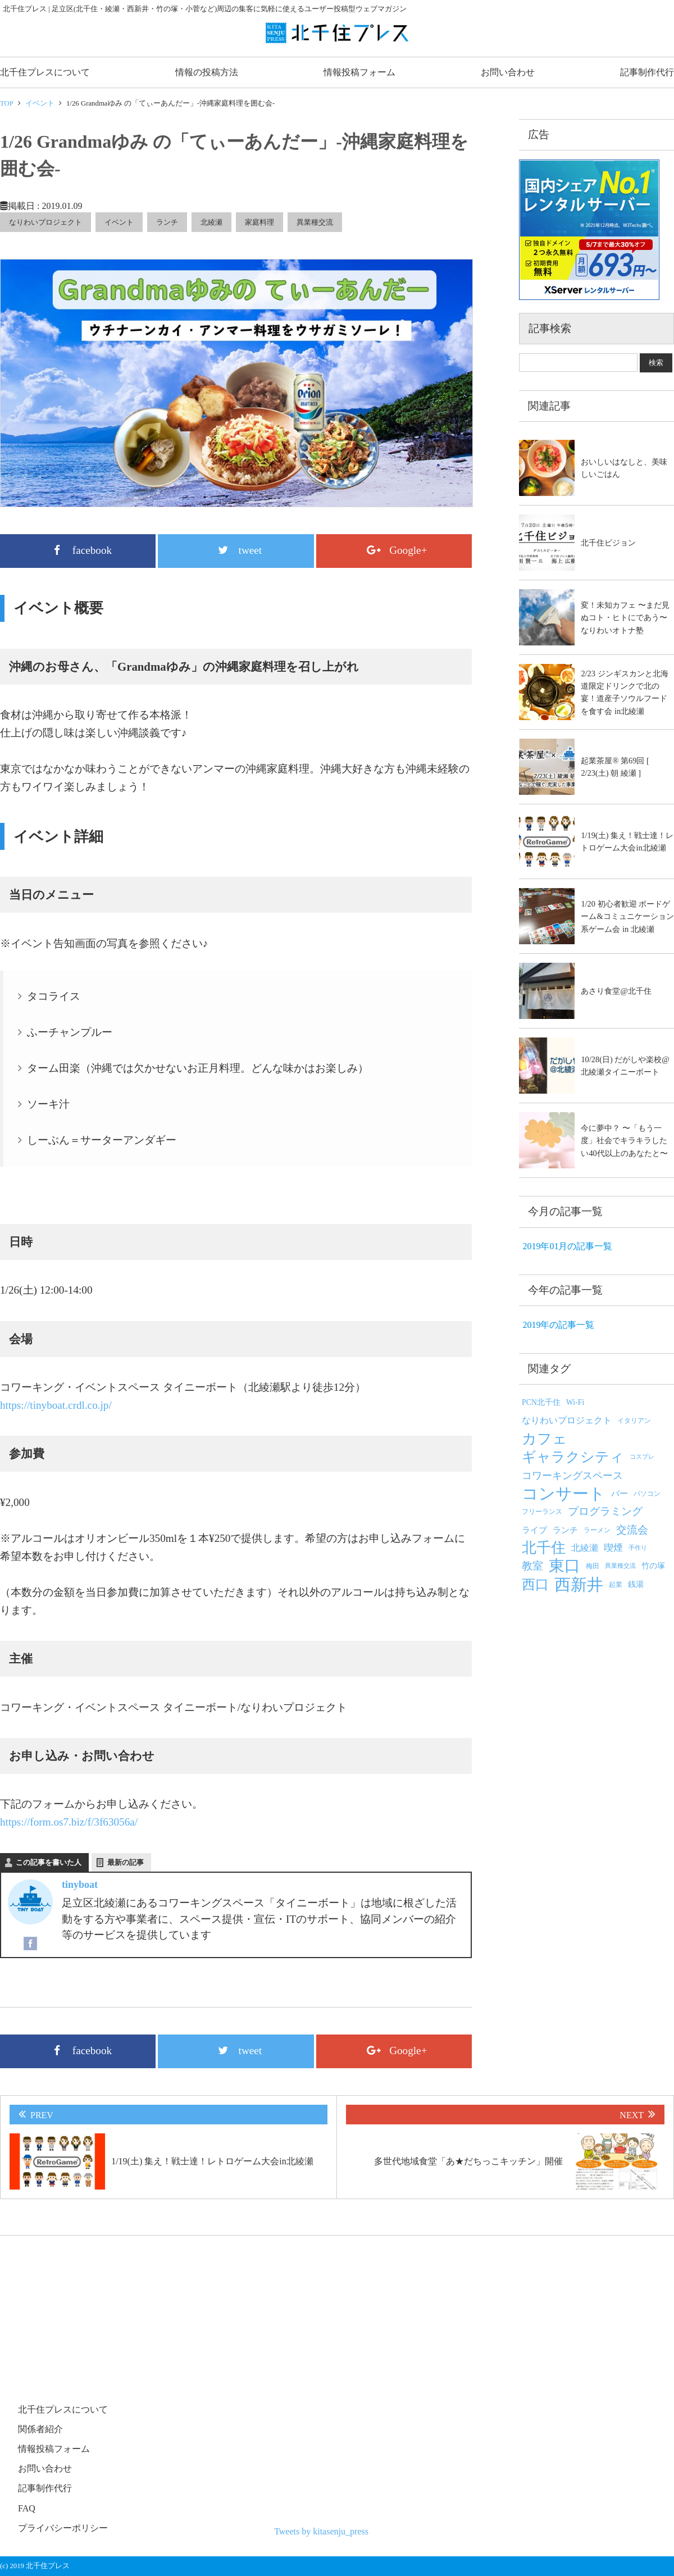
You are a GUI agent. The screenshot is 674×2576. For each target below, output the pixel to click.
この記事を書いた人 (48, 1862)
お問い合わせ (508, 72)
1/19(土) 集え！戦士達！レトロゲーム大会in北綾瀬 (627, 841)
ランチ (167, 222)
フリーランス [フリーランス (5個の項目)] (542, 1511)
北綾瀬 (211, 222)
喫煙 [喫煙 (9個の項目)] (613, 1547)
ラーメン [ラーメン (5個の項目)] (597, 1530)
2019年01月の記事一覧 (567, 1246)
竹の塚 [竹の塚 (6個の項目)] (653, 1566)
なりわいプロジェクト (45, 222)
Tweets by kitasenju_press (321, 2531)
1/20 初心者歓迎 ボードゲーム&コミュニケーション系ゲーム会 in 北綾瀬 (627, 916)
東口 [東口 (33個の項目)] (564, 1566)
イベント (39, 103)
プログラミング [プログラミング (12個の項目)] (605, 1511)
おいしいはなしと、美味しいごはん (624, 468)
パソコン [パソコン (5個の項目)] (647, 1494)
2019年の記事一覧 (558, 1325)
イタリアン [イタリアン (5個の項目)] (634, 1420)
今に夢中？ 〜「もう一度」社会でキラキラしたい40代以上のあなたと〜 (624, 1140)
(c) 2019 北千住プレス (35, 2566)
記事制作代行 (647, 72)
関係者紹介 (40, 2429)
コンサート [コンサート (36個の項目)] (563, 1493)
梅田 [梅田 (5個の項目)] (592, 1566)
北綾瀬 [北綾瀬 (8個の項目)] (584, 1548)
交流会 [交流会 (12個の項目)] (632, 1530)
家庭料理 (259, 222)
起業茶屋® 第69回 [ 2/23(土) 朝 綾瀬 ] (615, 766)
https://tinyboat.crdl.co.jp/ (56, 1405)
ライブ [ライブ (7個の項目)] (534, 1530)
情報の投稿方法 (206, 72)
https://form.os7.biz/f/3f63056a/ (69, 1822)
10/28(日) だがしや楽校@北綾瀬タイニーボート (625, 1065)
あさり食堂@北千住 (616, 990)
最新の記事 (125, 1862)
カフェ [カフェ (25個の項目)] (544, 1439)
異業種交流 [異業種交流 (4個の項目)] (620, 1566)
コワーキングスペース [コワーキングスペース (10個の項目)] (572, 1475)
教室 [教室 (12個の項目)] (532, 1566)
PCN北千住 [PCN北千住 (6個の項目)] (541, 1402)
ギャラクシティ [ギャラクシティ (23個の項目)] (573, 1457)
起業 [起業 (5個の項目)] (615, 1585)
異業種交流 (315, 222)
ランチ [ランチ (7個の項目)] (565, 1530)
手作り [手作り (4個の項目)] (638, 1548)
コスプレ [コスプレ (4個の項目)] (642, 1457)
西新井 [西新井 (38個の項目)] (578, 1584)
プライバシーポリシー (63, 2528)
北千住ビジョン (608, 542)
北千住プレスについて (45, 72)
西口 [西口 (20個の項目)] (535, 1584)
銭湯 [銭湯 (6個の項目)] (636, 1584)
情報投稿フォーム (359, 72)
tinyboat (80, 1884)
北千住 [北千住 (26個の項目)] (544, 1548)
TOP (6, 103)
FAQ (26, 2508)
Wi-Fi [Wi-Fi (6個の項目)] (575, 1402)
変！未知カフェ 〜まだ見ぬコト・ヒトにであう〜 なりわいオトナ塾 (625, 617)
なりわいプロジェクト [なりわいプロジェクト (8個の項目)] (567, 1420)
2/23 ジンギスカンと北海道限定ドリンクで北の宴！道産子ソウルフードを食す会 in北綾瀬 (624, 692)
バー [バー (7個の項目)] (619, 1493)
